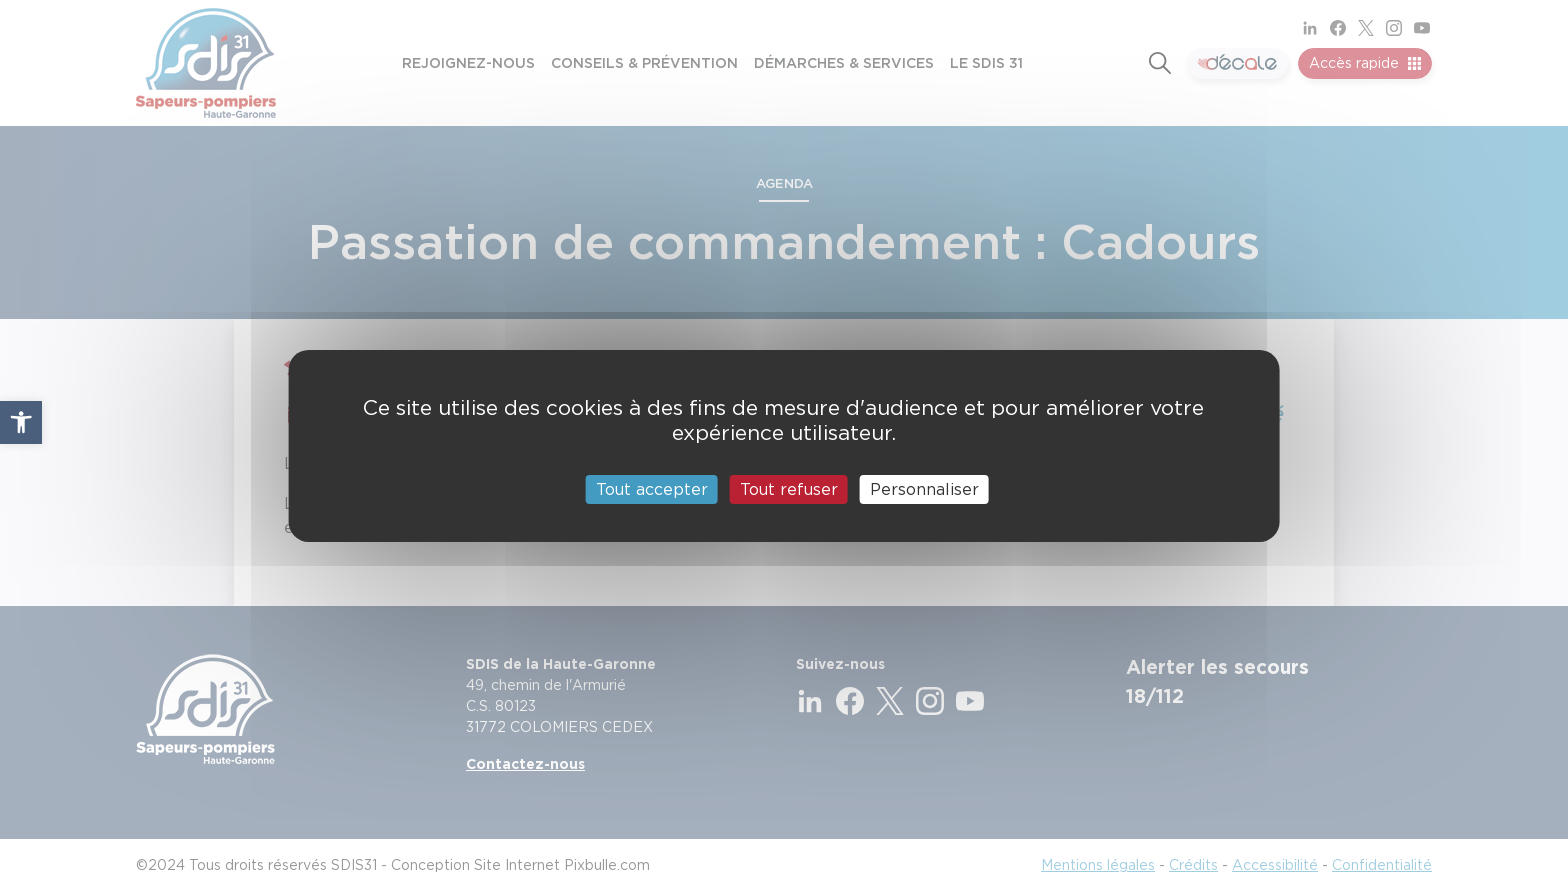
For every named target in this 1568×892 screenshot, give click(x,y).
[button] (21, 422)
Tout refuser (789, 489)
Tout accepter (652, 489)
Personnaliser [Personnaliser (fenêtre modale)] (924, 489)
